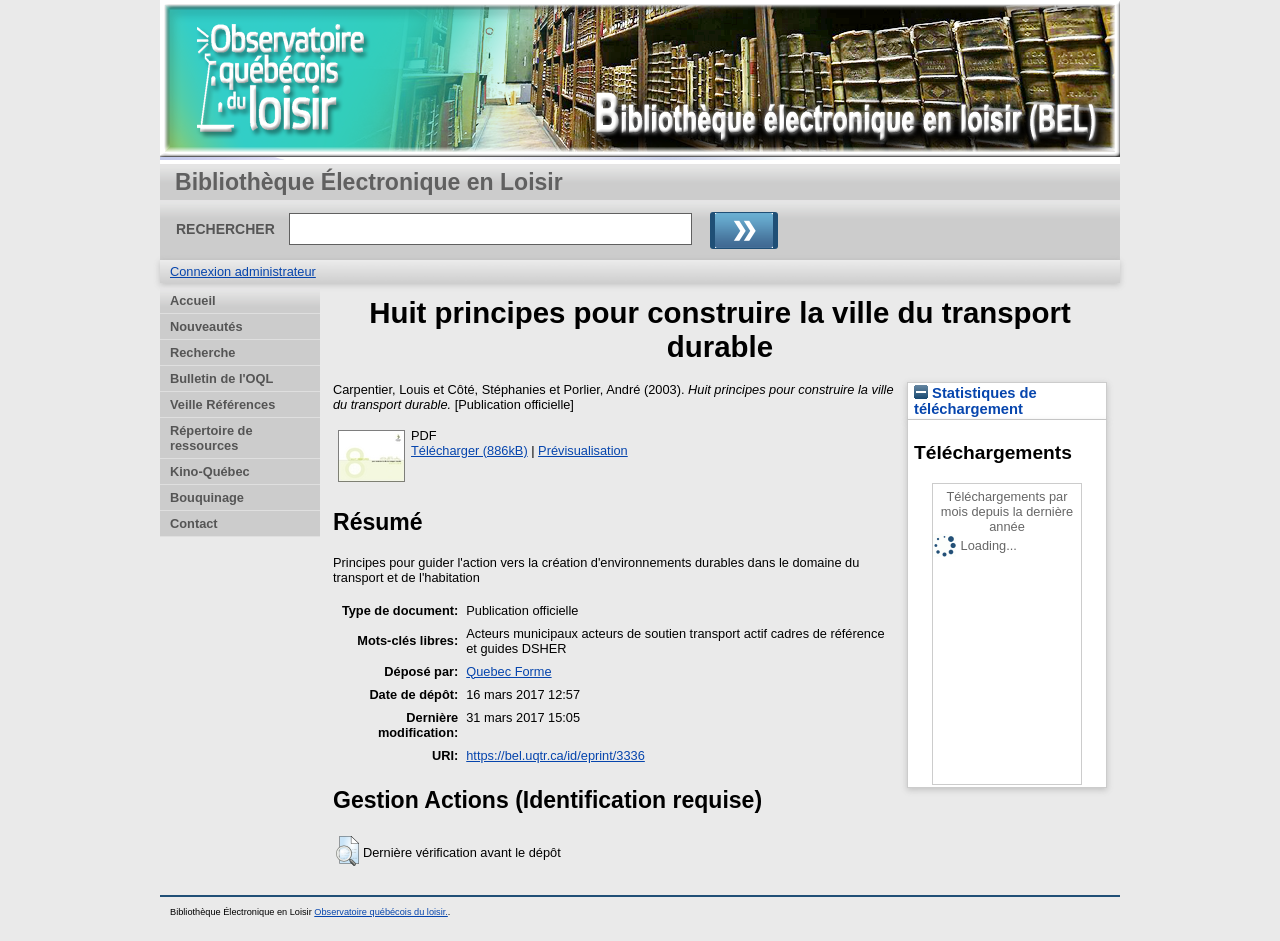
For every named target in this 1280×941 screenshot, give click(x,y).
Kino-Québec (210, 471)
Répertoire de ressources (211, 438)
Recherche (202, 352)
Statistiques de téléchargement (975, 401)
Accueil (193, 300)
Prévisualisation (583, 450)
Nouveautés (206, 326)
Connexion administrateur (243, 271)
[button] (347, 851)
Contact (194, 523)
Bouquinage (207, 497)
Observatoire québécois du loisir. (381, 912)
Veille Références (222, 404)
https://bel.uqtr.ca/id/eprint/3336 (555, 755)
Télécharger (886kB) (469, 450)
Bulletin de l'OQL (221, 378)
